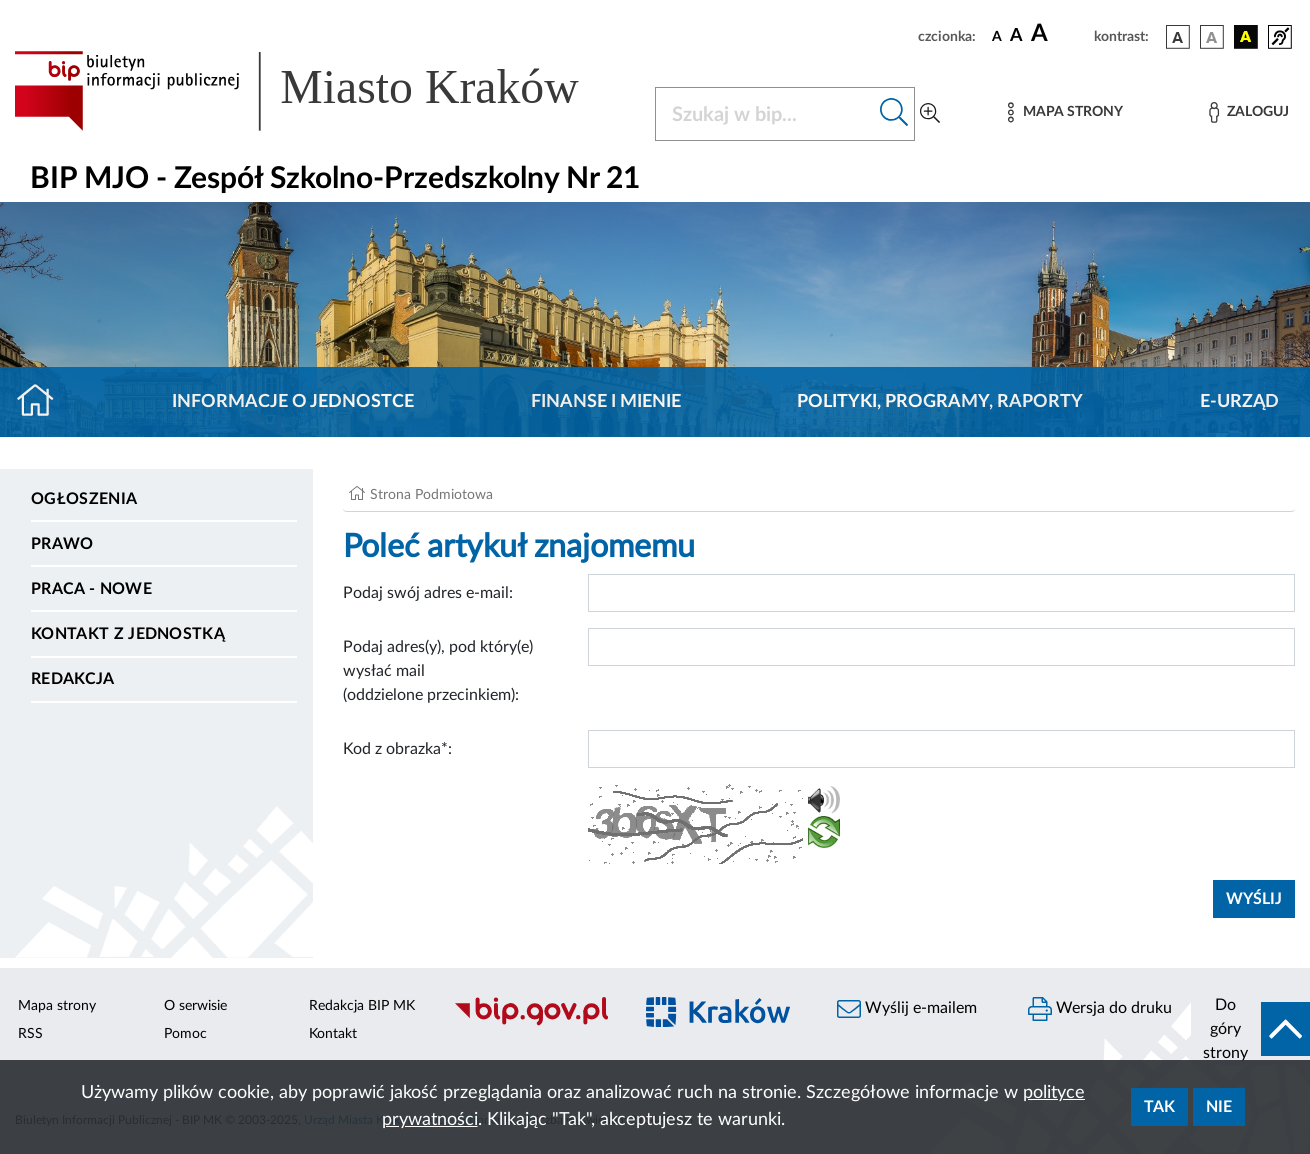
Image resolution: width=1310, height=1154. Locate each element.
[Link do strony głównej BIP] (322, 91)
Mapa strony (57, 1006)
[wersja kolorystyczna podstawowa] (1178, 37)
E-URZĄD (1239, 402)
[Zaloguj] (1249, 112)
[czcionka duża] (1059, 34)
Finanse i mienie (606, 402)
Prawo (62, 544)
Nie (1219, 1107)
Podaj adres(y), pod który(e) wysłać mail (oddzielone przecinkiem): (438, 671)
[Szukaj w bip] (894, 114)
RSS (30, 1034)
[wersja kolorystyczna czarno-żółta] (1246, 37)
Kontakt (333, 1034)
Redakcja (73, 679)
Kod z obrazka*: (397, 749)
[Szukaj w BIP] (765, 114)
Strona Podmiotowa (431, 495)
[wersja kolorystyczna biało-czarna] (1212, 37)
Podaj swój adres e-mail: (428, 593)
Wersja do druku (1100, 1009)
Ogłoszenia (84, 499)
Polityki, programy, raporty (940, 402)
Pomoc (185, 1034)
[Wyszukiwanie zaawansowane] (930, 114)
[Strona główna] (43, 402)
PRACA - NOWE (91, 589)
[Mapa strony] (1065, 112)
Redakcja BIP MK (362, 1006)
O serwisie (195, 1006)
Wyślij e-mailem (907, 1009)
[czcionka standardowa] (997, 36)
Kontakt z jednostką (128, 634)
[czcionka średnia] (1016, 36)
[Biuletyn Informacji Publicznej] (532, 1023)
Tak (1159, 1107)
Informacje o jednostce (293, 402)
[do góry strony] (1250, 1029)
